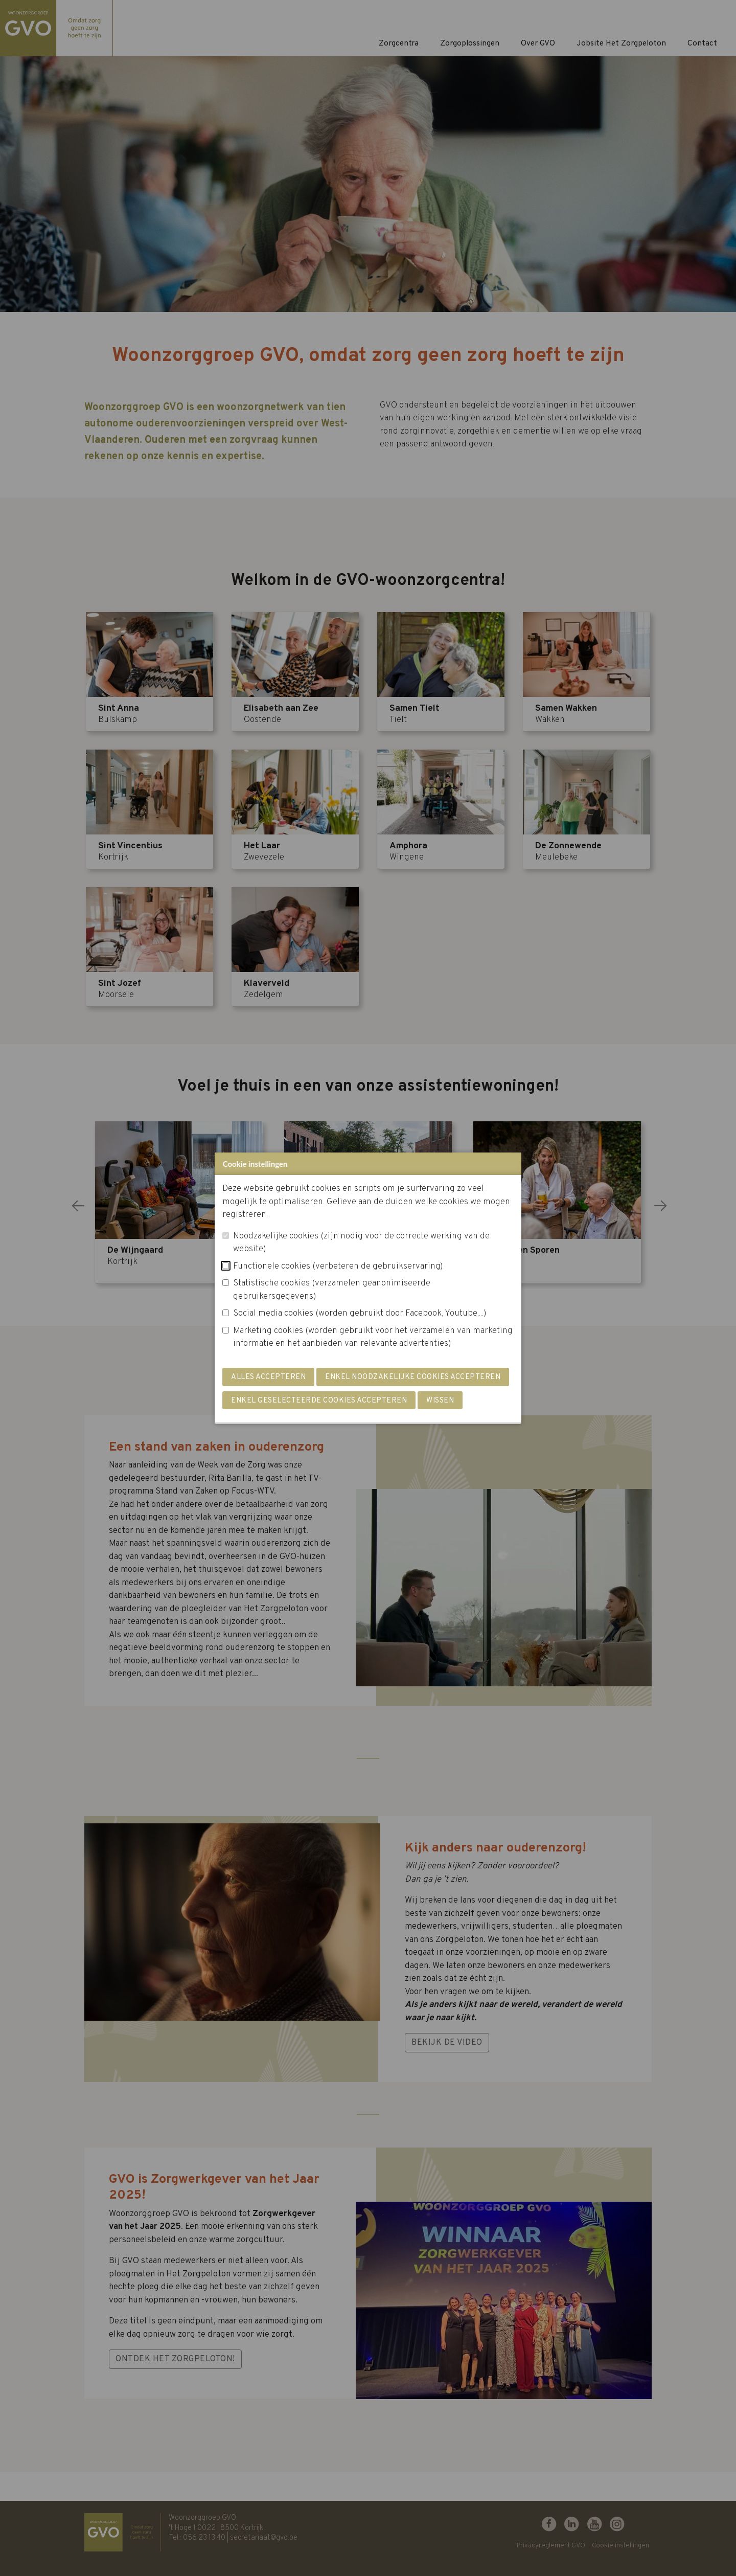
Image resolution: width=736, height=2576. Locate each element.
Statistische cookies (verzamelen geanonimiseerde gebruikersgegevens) (331, 1290)
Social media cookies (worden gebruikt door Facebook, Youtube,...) (360, 1313)
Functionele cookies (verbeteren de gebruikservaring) (338, 1266)
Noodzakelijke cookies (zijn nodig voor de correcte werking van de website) (361, 1243)
